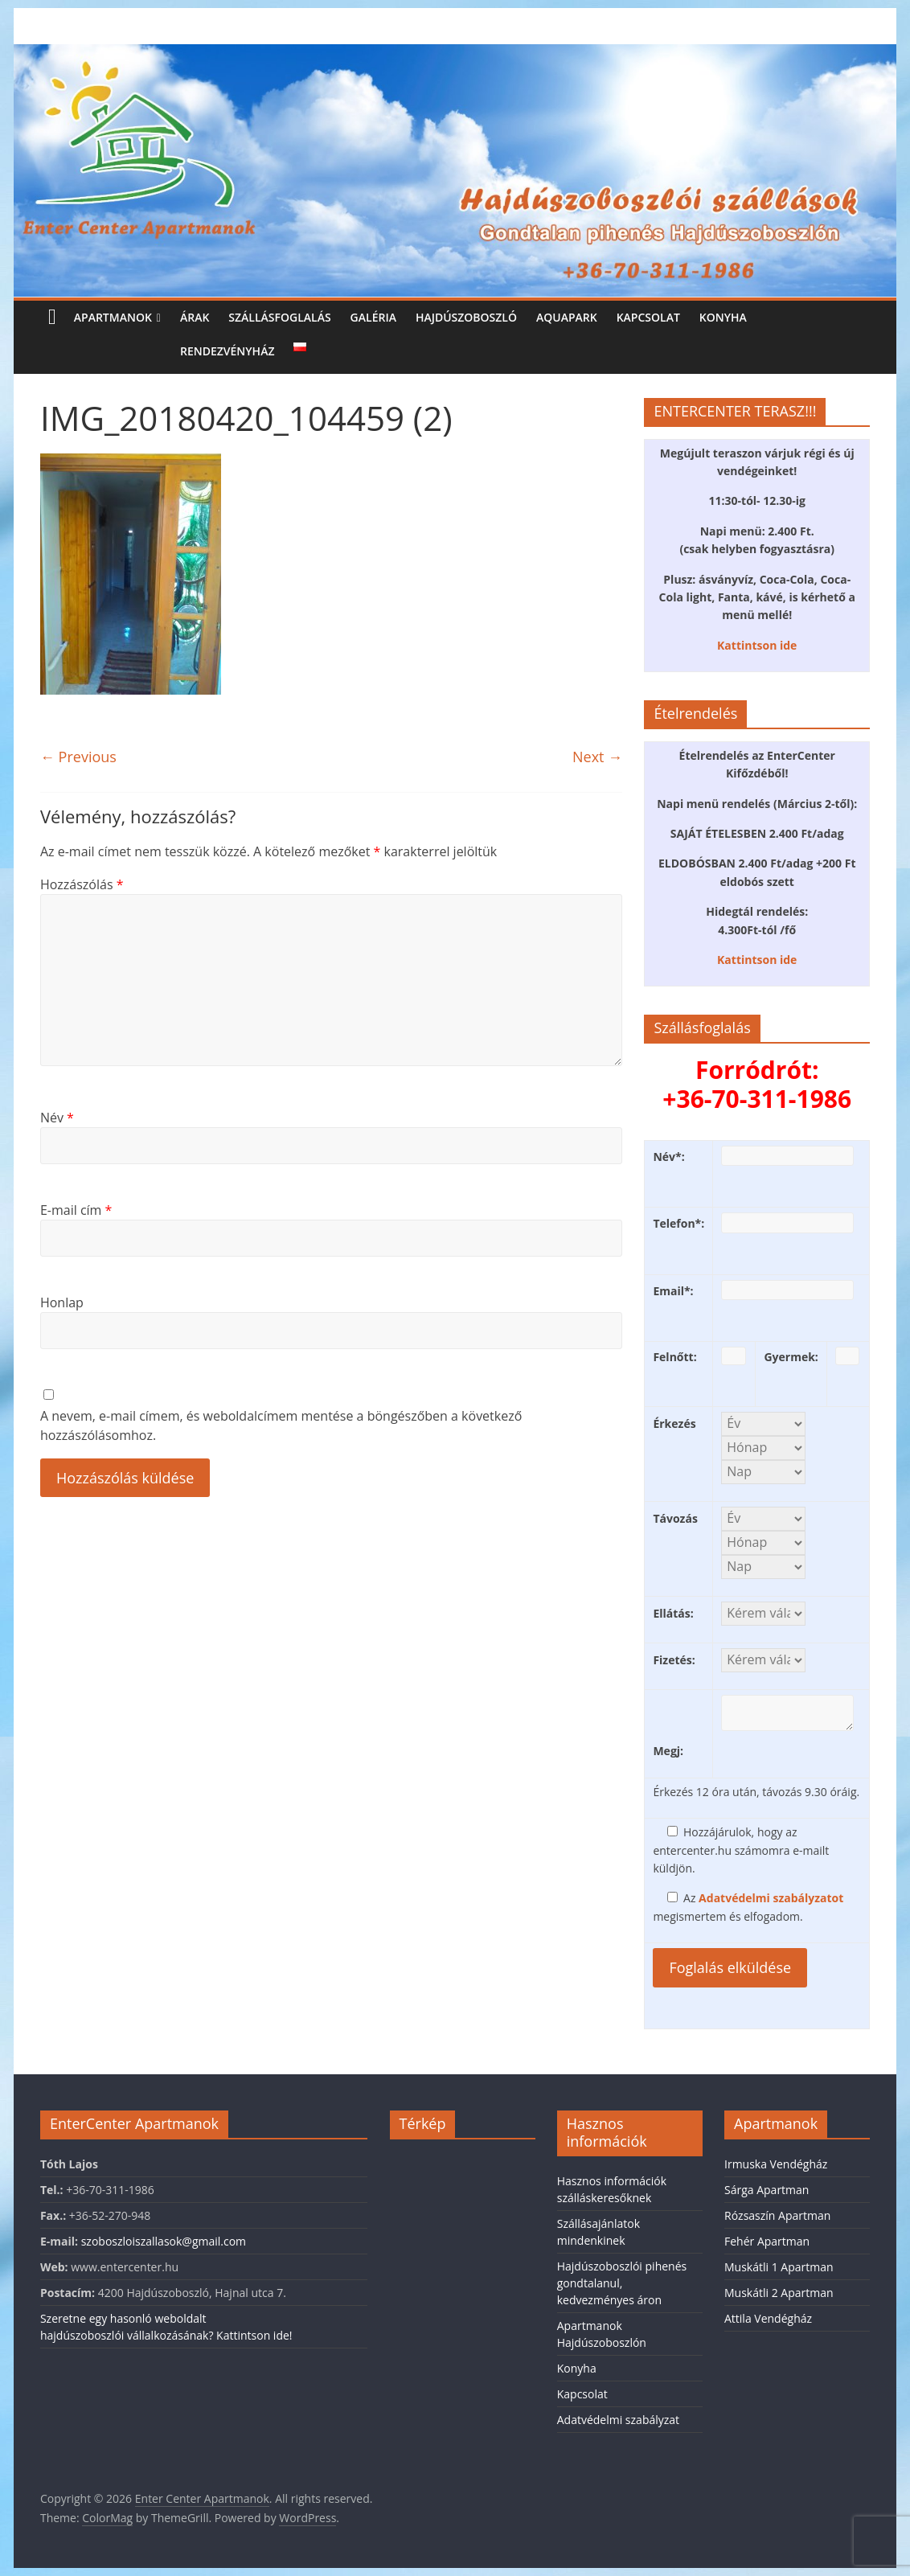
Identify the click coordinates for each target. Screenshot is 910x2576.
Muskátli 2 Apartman (779, 2292)
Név (57, 1117)
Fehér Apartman (767, 2241)
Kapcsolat (648, 317)
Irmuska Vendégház (775, 2164)
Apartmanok (113, 317)
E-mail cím (76, 1210)
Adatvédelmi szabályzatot (771, 1897)
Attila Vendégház (768, 2318)
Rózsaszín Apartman (777, 2215)
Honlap (62, 1302)
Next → (597, 756)
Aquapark (566, 317)
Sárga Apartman (766, 2189)
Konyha (723, 317)
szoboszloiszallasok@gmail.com (163, 2241)
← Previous (78, 756)
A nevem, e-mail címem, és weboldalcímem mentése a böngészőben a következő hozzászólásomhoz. (281, 1425)
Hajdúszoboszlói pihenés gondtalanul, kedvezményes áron (622, 2282)
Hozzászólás (82, 884)
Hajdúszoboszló (466, 317)
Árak (194, 317)
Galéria (373, 317)
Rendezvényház (227, 351)
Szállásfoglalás (279, 317)
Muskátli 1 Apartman (779, 2267)
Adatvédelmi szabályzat (618, 2419)
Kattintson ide (757, 645)
